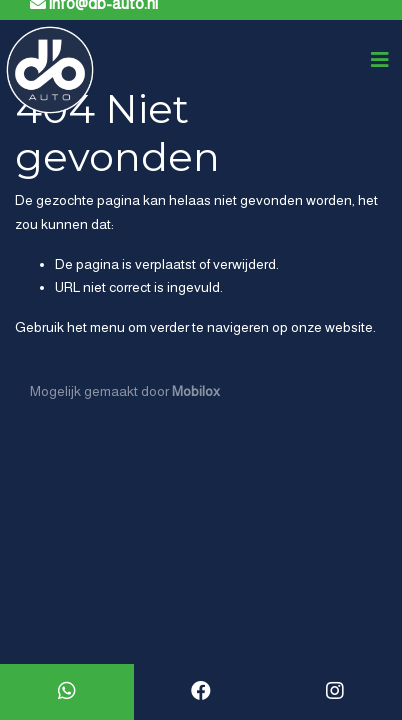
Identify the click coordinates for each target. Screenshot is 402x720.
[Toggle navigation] (380, 60)
